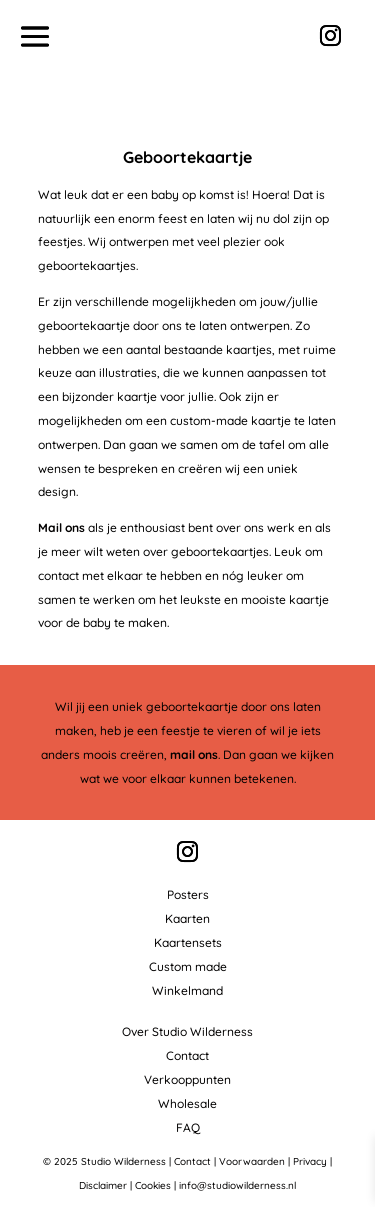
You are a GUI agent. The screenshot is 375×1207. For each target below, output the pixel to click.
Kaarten (187, 918)
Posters (188, 894)
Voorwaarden (252, 1161)
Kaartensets (188, 942)
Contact (187, 1055)
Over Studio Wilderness (187, 1031)
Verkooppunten (187, 1079)
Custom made (188, 966)
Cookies (153, 1185)
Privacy (310, 1161)
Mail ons (61, 527)
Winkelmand (187, 990)
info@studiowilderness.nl (237, 1185)
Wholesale (187, 1103)
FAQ (188, 1127)
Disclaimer (103, 1185)
